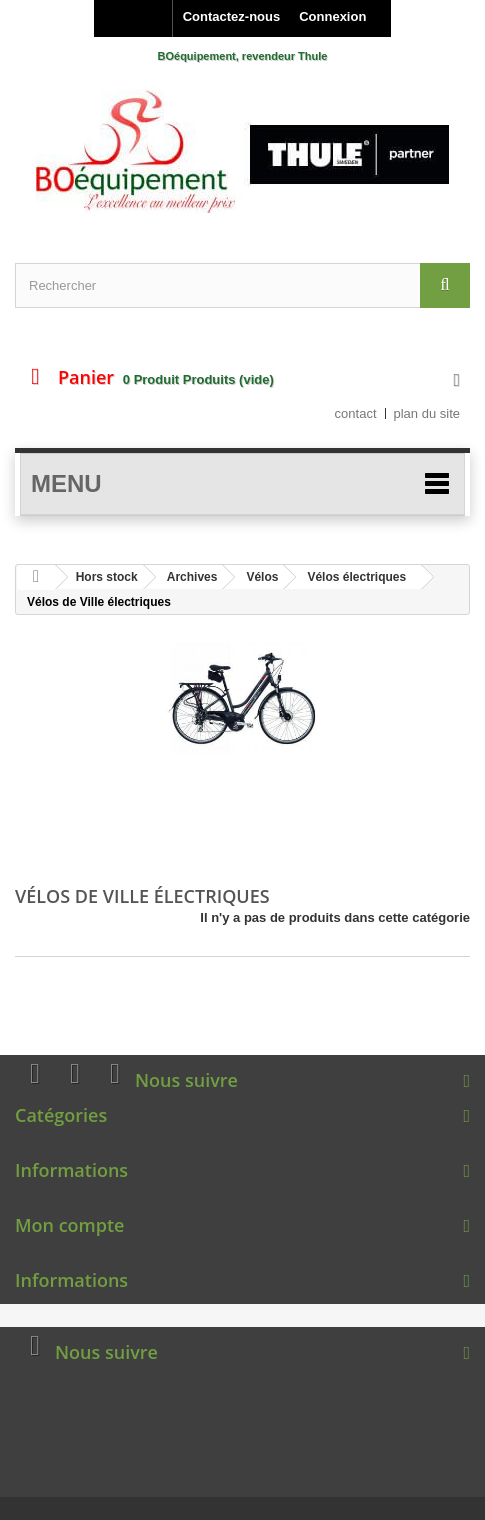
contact (356, 413)
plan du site (427, 413)
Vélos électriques (356, 577)
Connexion (332, 16)
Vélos (262, 577)
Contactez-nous (232, 16)
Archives (192, 577)
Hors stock (107, 577)
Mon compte (69, 1225)
